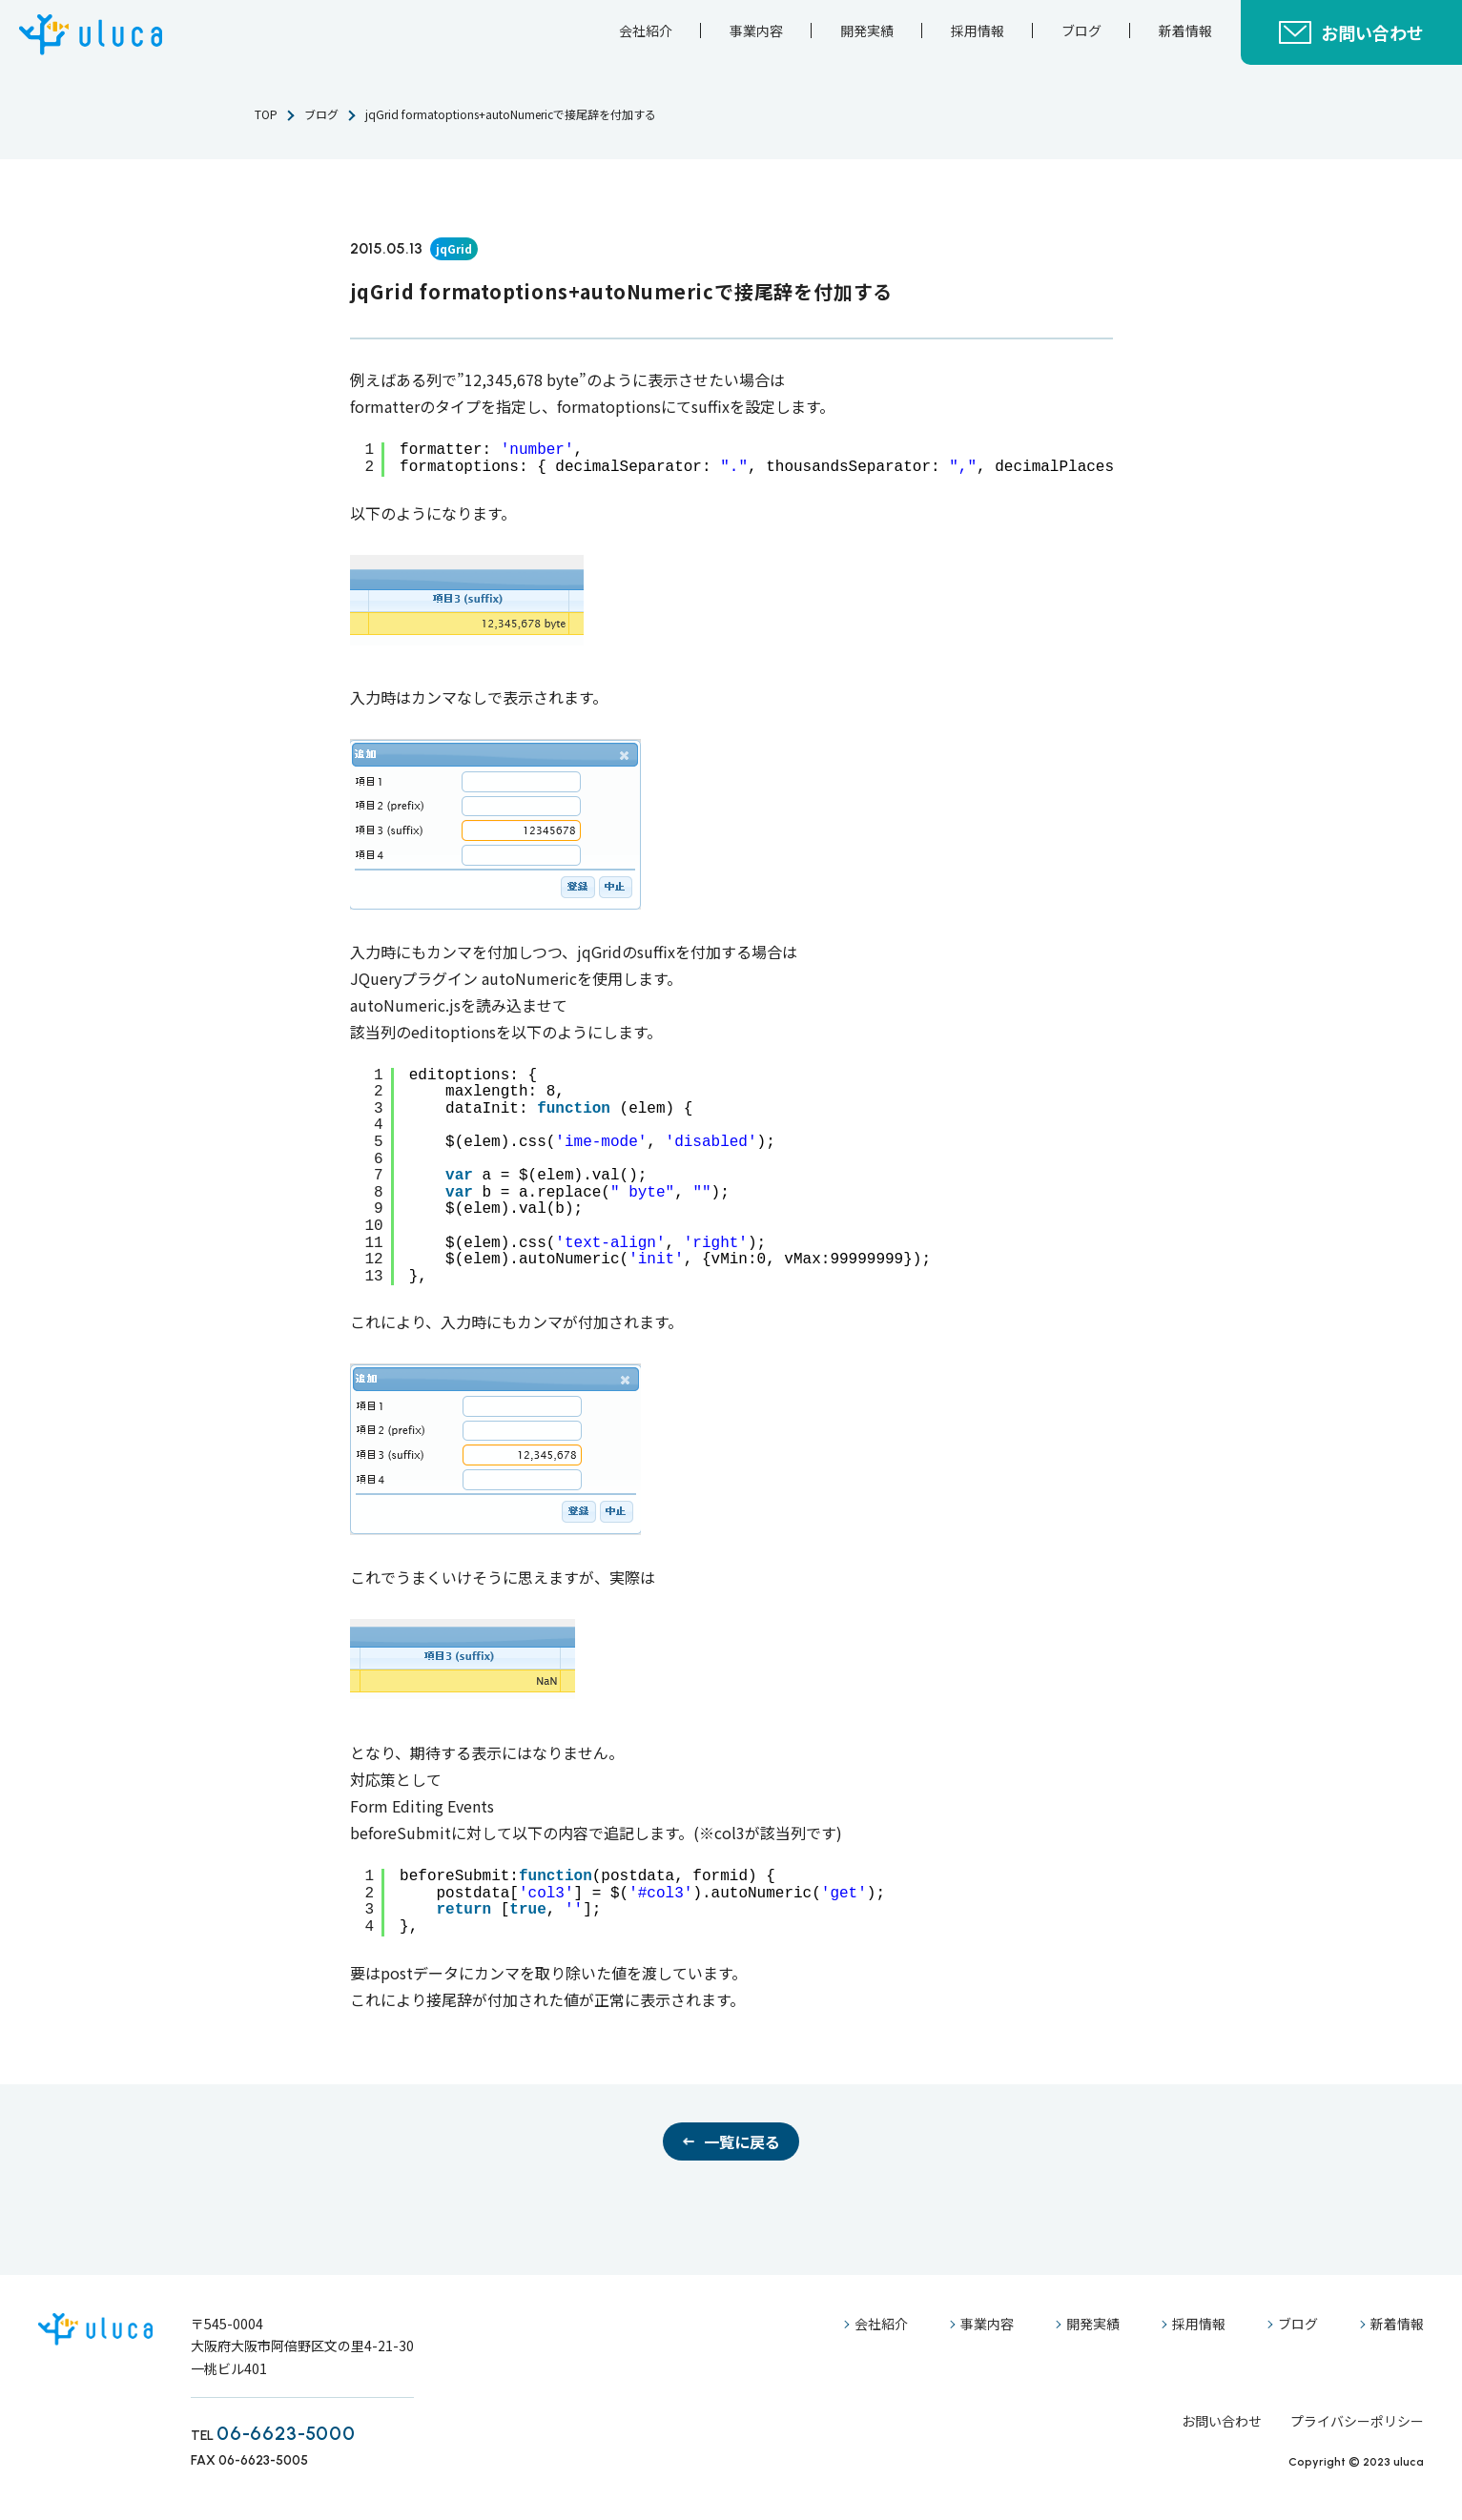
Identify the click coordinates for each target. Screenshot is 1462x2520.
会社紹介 (645, 30)
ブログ (1081, 30)
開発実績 (867, 30)
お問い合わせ (1372, 32)
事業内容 (756, 30)
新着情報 (1185, 30)
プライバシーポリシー (1357, 2420)
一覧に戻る (742, 2141)
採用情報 (977, 30)
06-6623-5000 (286, 2433)
